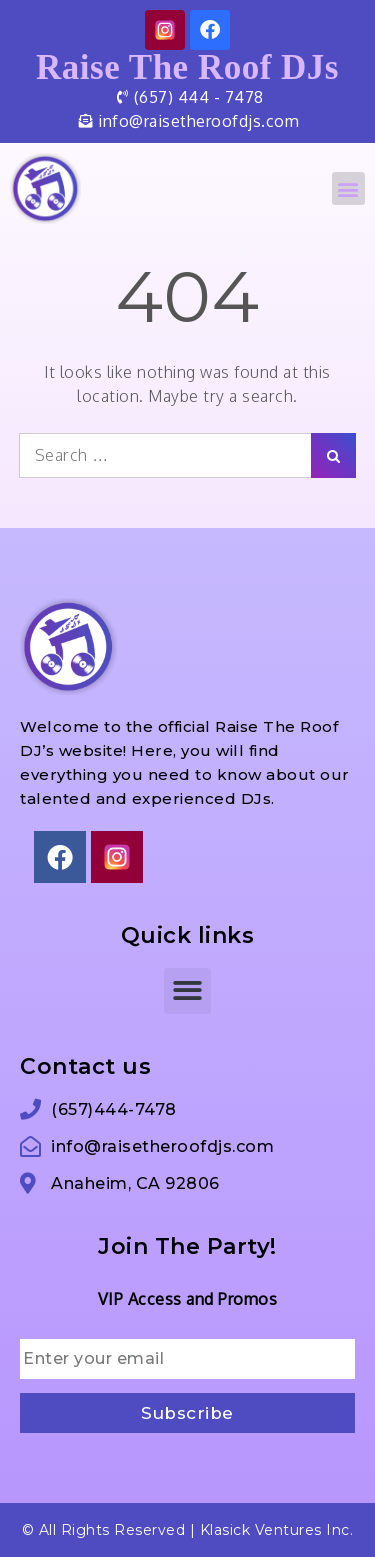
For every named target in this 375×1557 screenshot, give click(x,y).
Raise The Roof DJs (187, 67)
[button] (349, 188)
